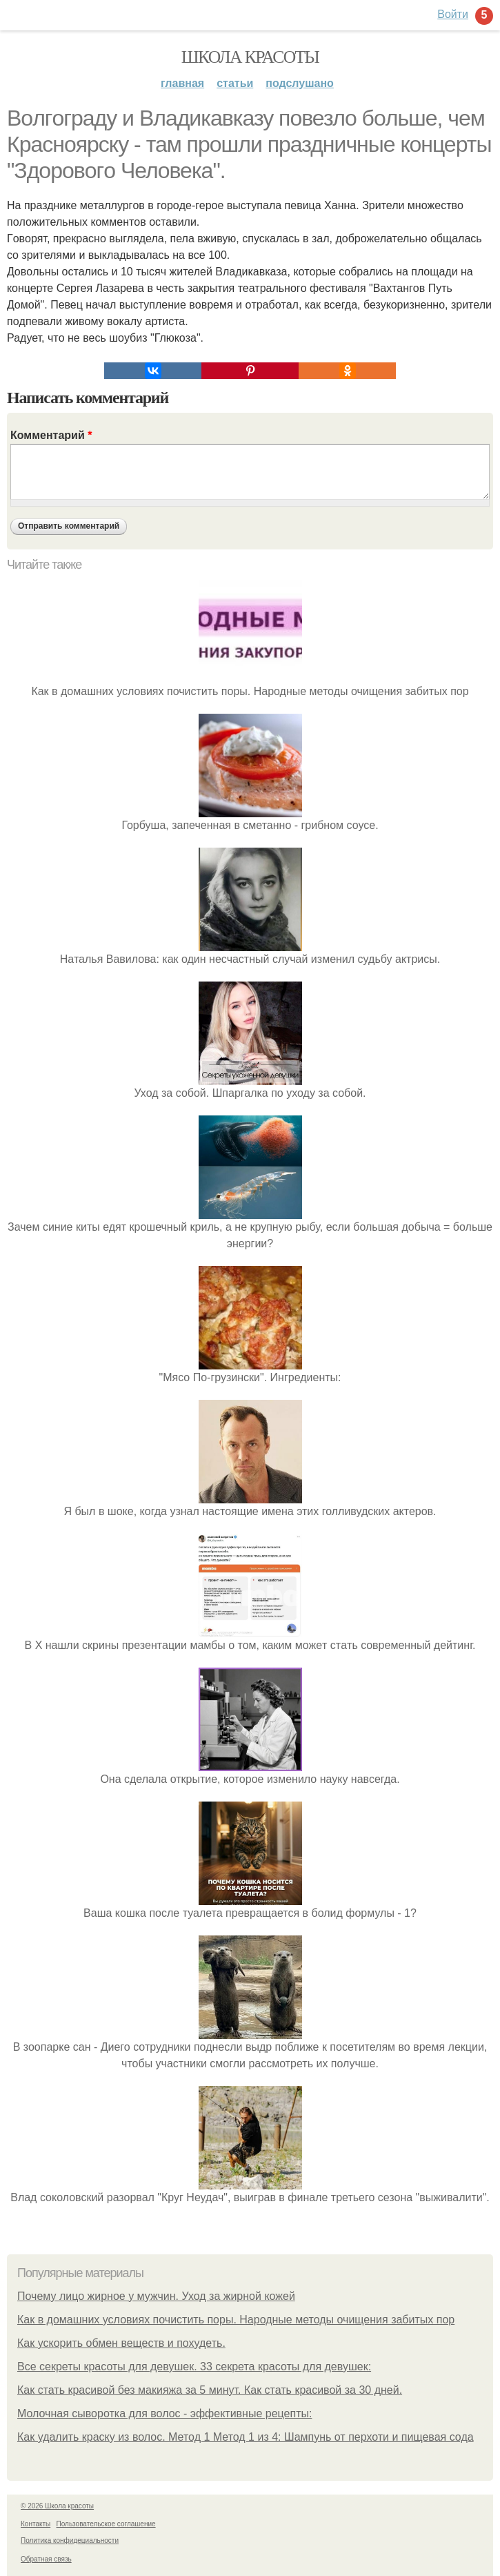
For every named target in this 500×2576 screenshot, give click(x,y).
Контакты (35, 2524)
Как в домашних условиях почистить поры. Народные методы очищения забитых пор (235, 2319)
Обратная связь (46, 2559)
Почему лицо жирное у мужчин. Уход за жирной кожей (156, 2296)
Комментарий (51, 435)
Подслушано (300, 83)
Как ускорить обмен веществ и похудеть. (121, 2343)
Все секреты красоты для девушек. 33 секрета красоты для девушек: (194, 2366)
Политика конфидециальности (70, 2540)
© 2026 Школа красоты (57, 2506)
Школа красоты (250, 57)
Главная (182, 83)
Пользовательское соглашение (106, 2524)
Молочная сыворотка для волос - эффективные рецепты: (164, 2413)
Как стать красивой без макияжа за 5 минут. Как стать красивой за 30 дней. (209, 2390)
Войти (452, 14)
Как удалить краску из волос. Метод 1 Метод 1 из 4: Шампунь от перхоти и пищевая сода (245, 2437)
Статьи (235, 83)
